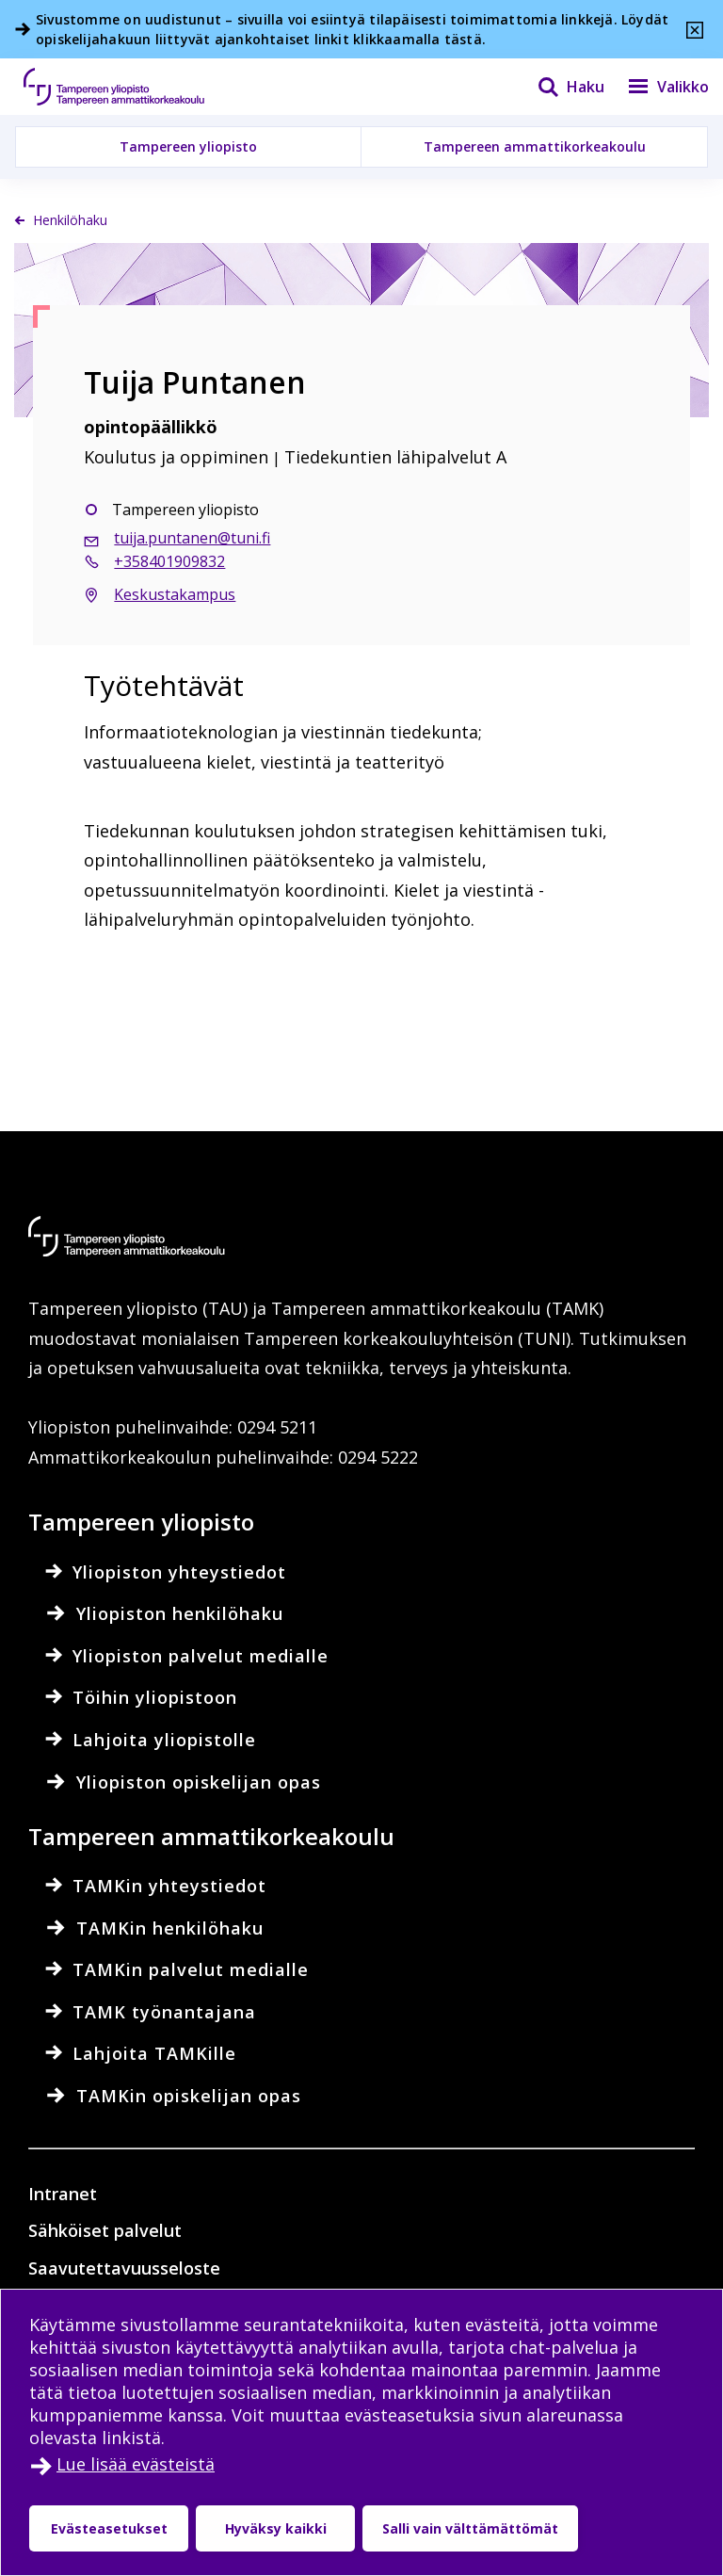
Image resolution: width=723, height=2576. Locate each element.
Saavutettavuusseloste (124, 2268)
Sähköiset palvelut (105, 2230)
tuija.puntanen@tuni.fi (192, 537)
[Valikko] (656, 86)
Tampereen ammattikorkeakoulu (535, 146)
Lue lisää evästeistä (135, 2464)
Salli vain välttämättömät (470, 2528)
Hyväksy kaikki (276, 2528)
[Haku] (559, 86)
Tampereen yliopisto (188, 146)
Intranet (62, 2193)
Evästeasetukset (109, 2528)
